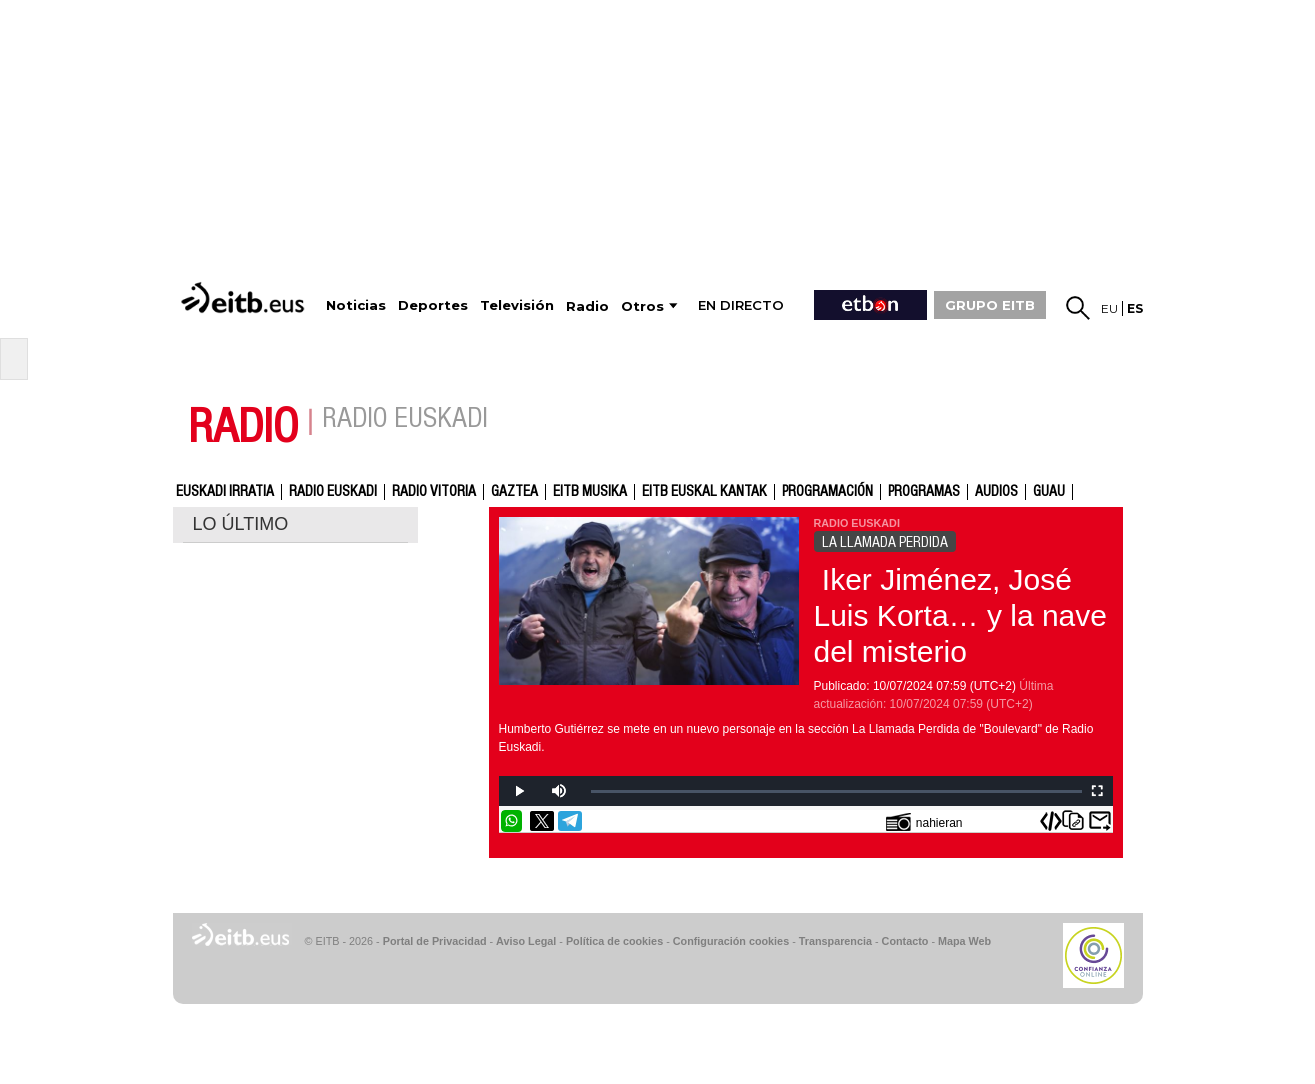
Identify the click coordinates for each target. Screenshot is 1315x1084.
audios (996, 492)
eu (1109, 308)
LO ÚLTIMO (241, 524)
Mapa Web (964, 941)
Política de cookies (614, 941)
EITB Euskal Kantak (704, 492)
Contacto (905, 941)
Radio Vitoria (434, 492)
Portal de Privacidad (435, 941)
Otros (642, 306)
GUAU (1049, 492)
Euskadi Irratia (225, 492)
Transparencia (835, 941)
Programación (827, 492)
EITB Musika (590, 492)
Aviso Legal (526, 941)
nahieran (924, 821)
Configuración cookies (731, 941)
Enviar (1100, 821)
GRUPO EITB (990, 305)
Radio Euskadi (333, 492)
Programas (924, 492)
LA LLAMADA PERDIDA (885, 542)
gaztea (514, 492)
